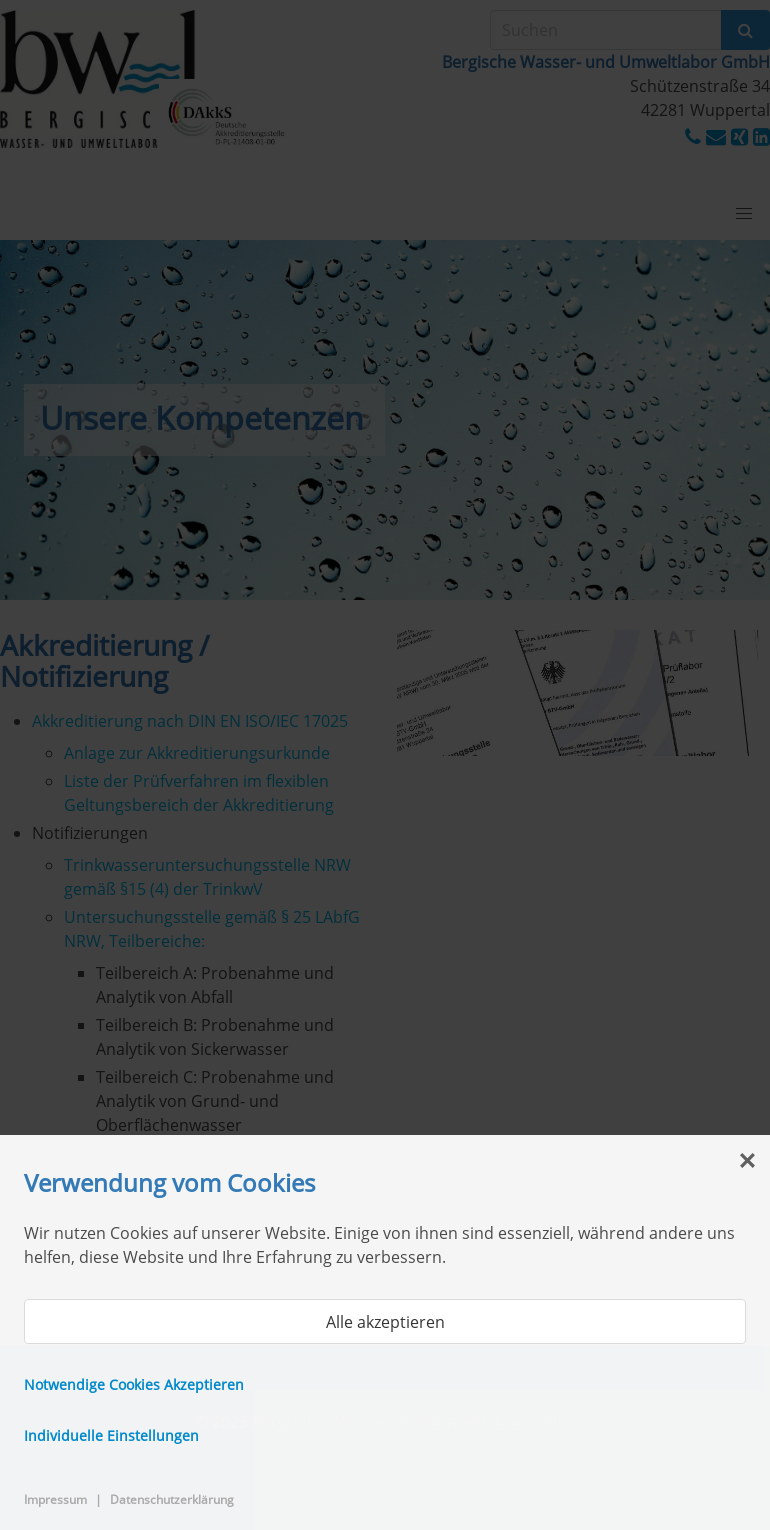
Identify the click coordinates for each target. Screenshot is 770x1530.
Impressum (55, 1499)
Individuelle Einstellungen (111, 1435)
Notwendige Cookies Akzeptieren (134, 1384)
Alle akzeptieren (385, 1322)
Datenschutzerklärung (172, 1499)
